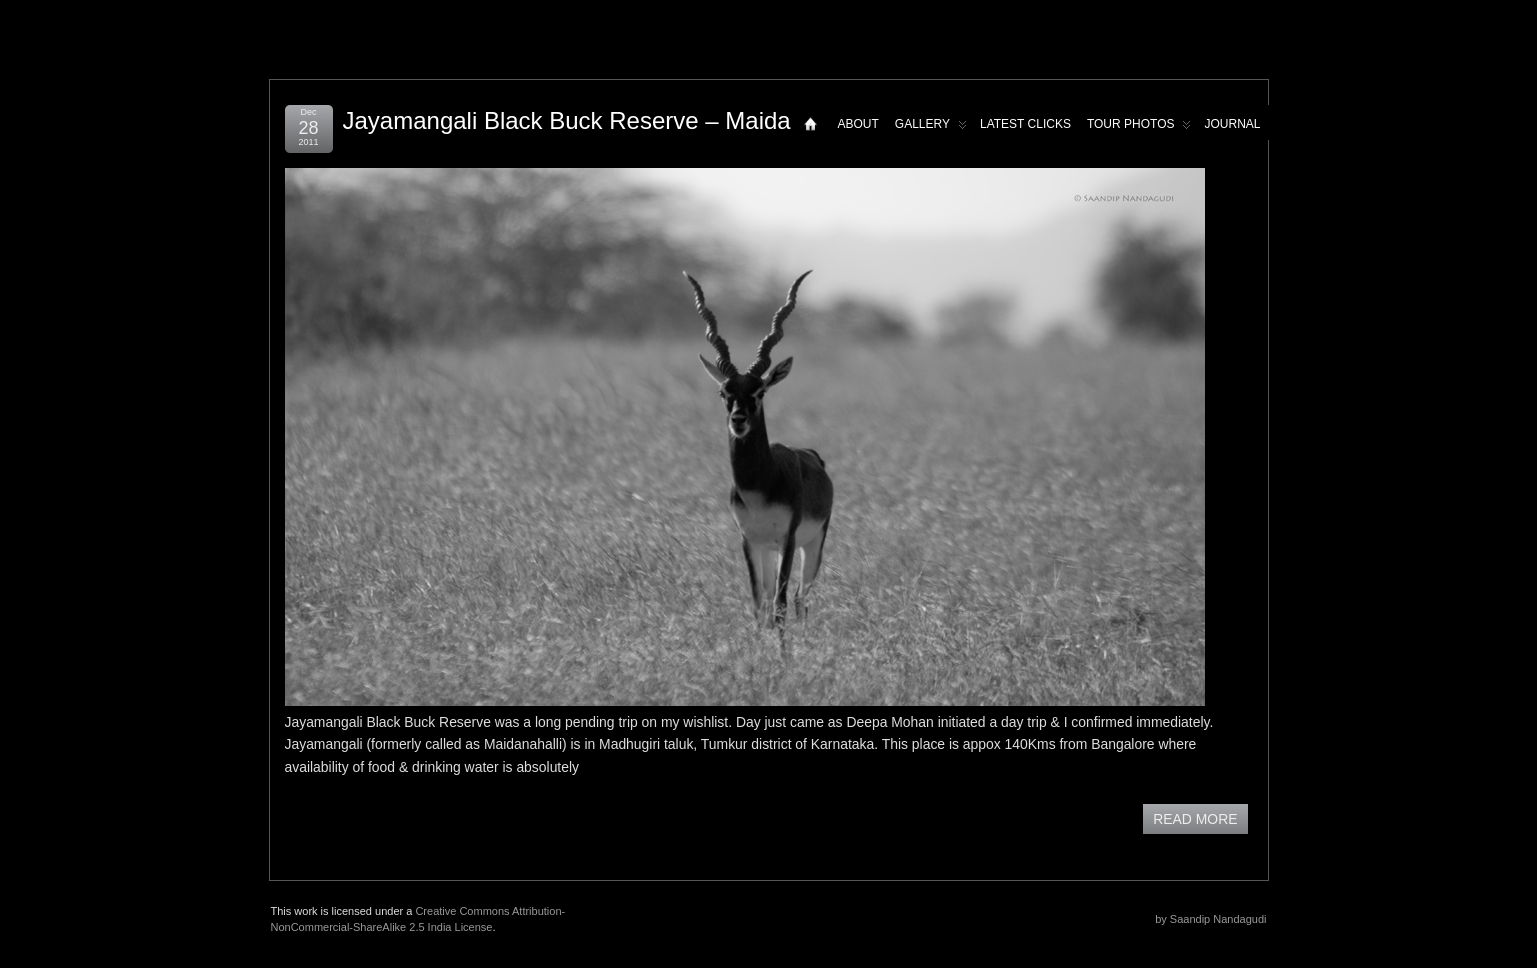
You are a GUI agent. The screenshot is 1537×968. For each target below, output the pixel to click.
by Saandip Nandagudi (1210, 919)
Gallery (931, 128)
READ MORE (1195, 819)
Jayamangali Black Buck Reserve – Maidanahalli (602, 120)
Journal (1232, 124)
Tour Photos (1139, 128)
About (857, 124)
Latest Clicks (1025, 124)
